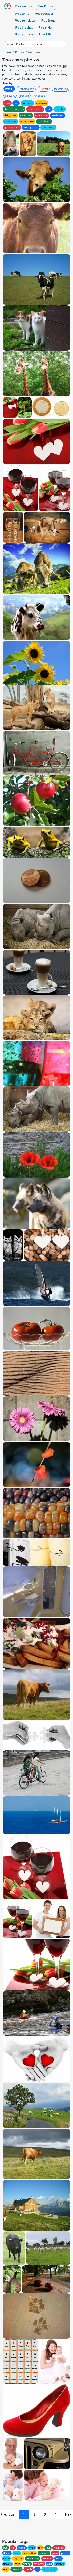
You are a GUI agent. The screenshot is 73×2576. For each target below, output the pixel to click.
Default (9, 88)
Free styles (45, 27)
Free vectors (23, 6)
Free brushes (24, 27)
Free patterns (24, 34)
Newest (44, 88)
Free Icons (48, 20)
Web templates (25, 20)
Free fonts (22, 13)
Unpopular (40, 95)
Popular (24, 95)
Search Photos (15, 44)
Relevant (10, 95)
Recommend (60, 88)
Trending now (26, 88)
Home (7, 52)
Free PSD (45, 34)
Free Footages (44, 13)
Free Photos (45, 6)
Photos (19, 52)
